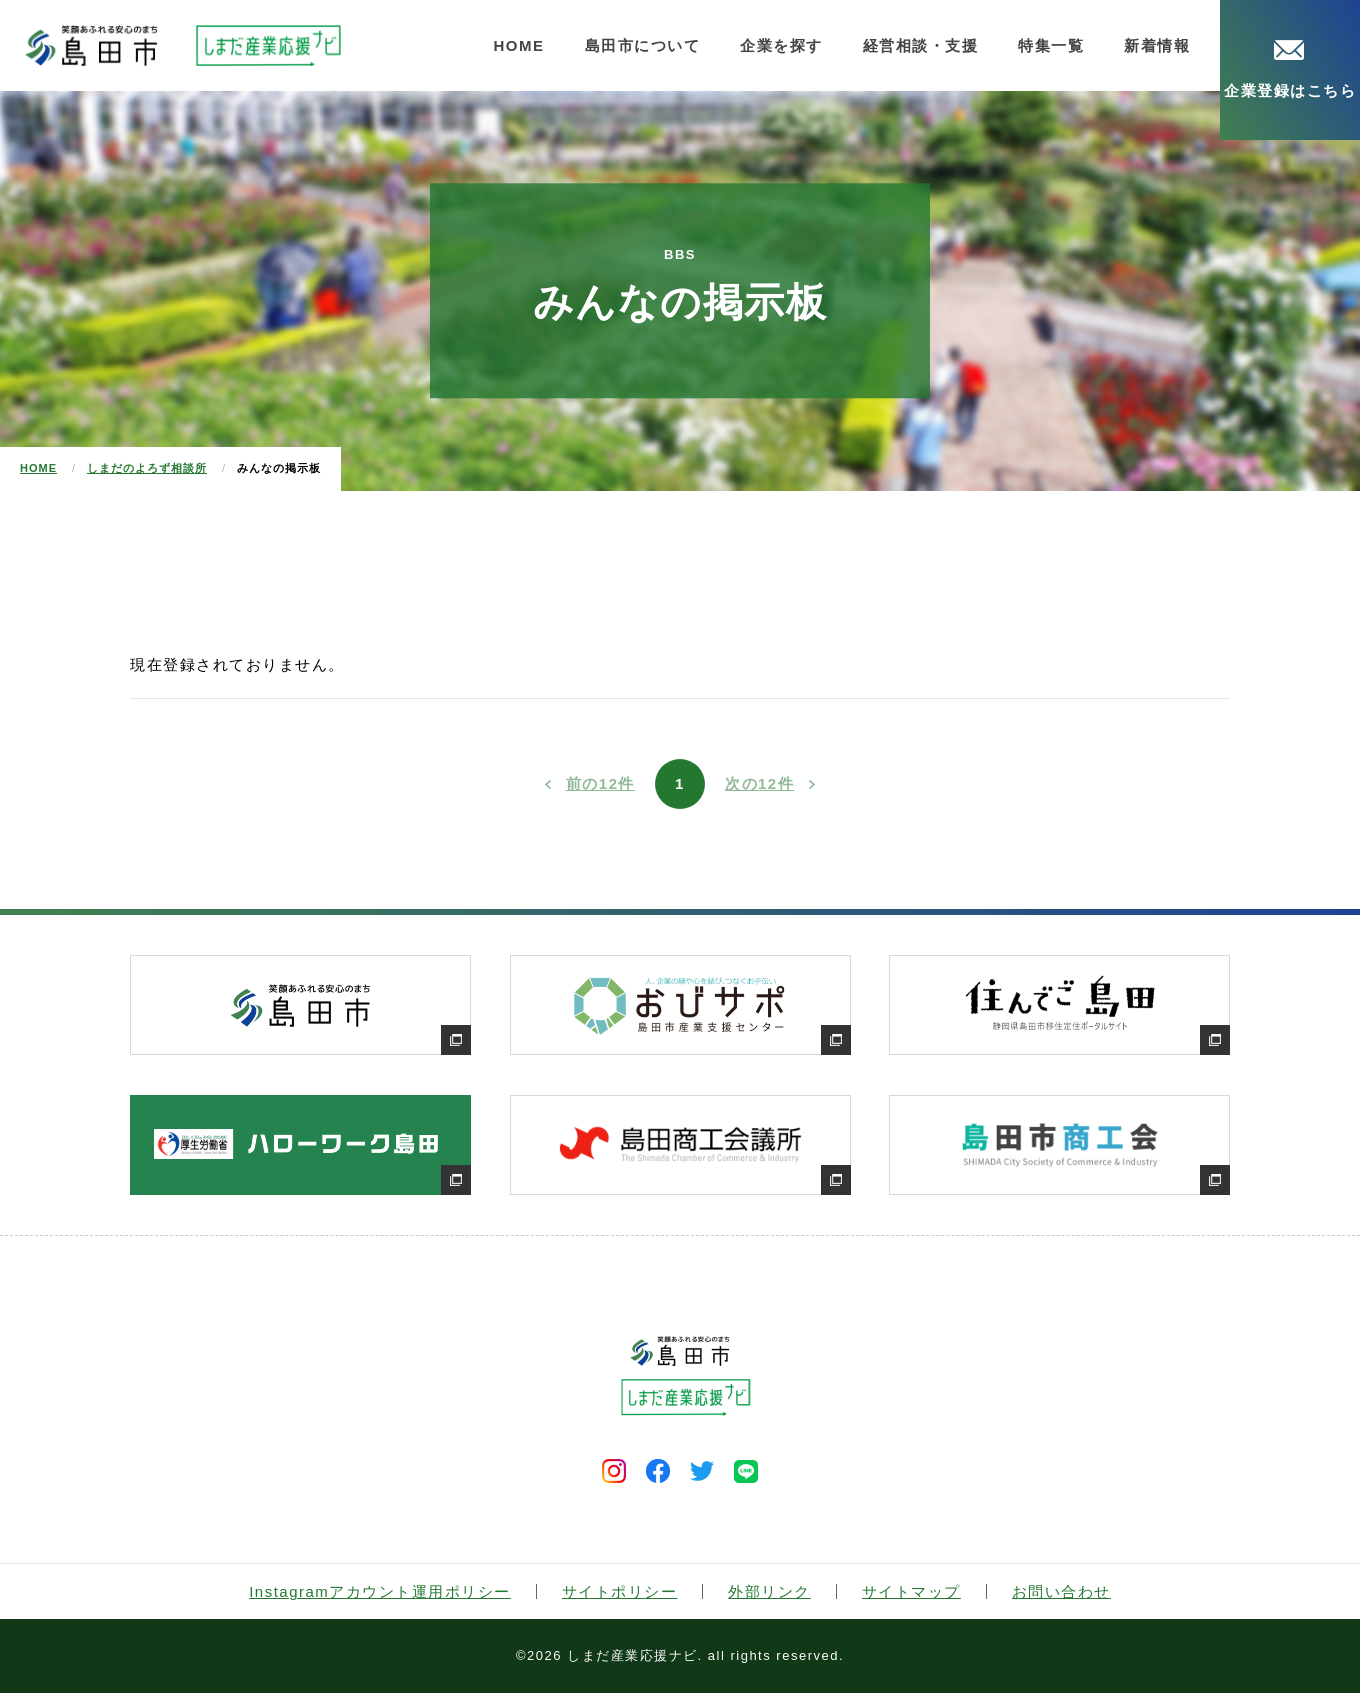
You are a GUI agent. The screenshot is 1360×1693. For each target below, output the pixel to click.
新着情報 (1157, 45)
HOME (519, 45)
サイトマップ (911, 1591)
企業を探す (781, 45)
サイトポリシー (620, 1591)
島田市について (643, 45)
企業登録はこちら (1290, 69)
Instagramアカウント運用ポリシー (380, 1591)
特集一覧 (1051, 45)
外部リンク (769, 1591)
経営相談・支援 (921, 45)
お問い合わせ (1061, 1591)
